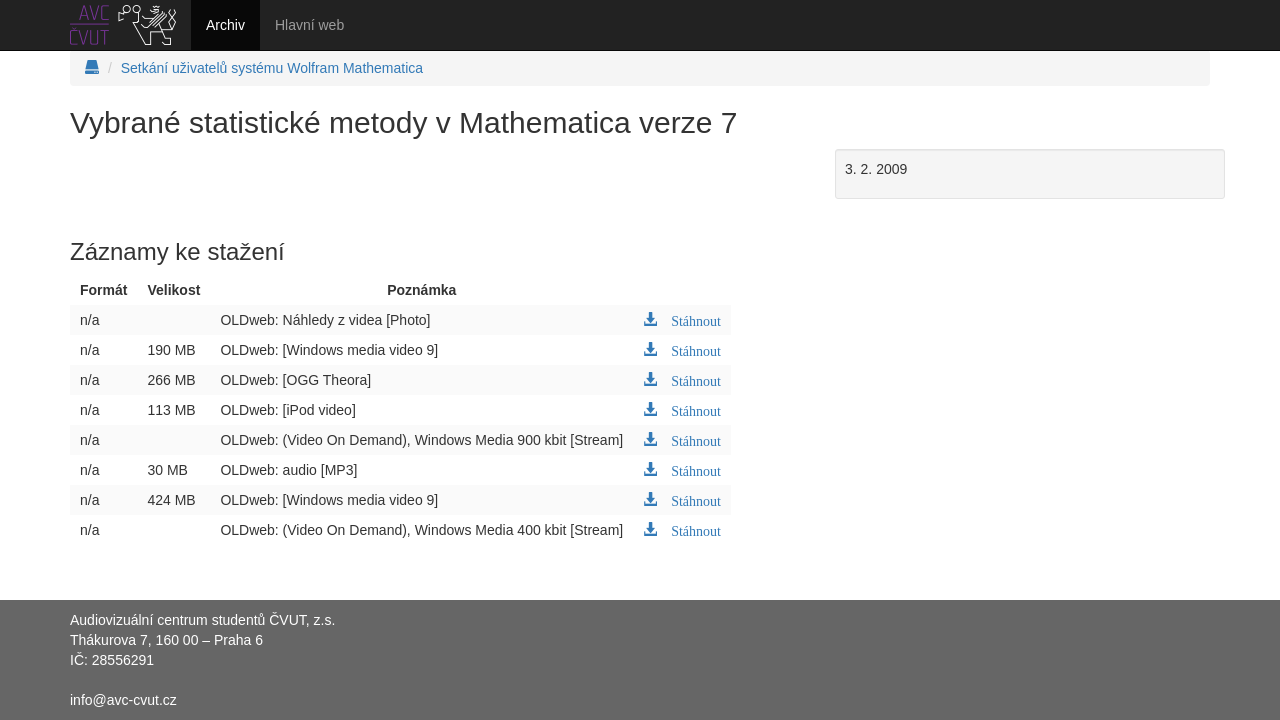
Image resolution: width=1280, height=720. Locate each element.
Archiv (225, 25)
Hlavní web (309, 25)
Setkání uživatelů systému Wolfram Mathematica (272, 68)
